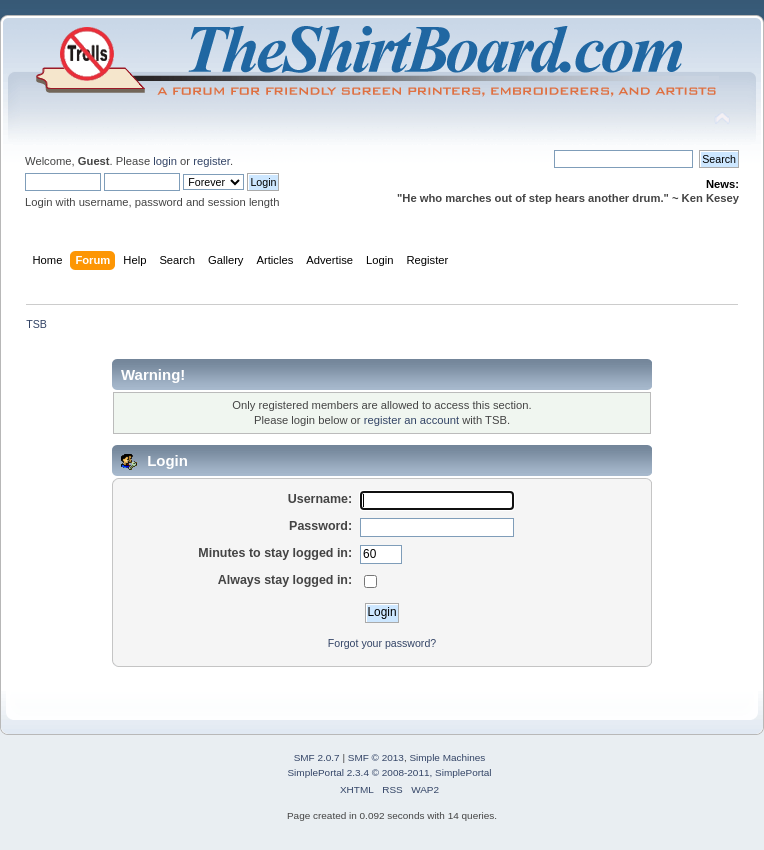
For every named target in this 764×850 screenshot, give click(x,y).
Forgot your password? (382, 643)
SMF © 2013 (376, 757)
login (165, 161)
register (211, 161)
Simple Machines (447, 757)
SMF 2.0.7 (317, 757)
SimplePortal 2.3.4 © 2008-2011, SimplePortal (389, 772)
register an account (411, 420)
